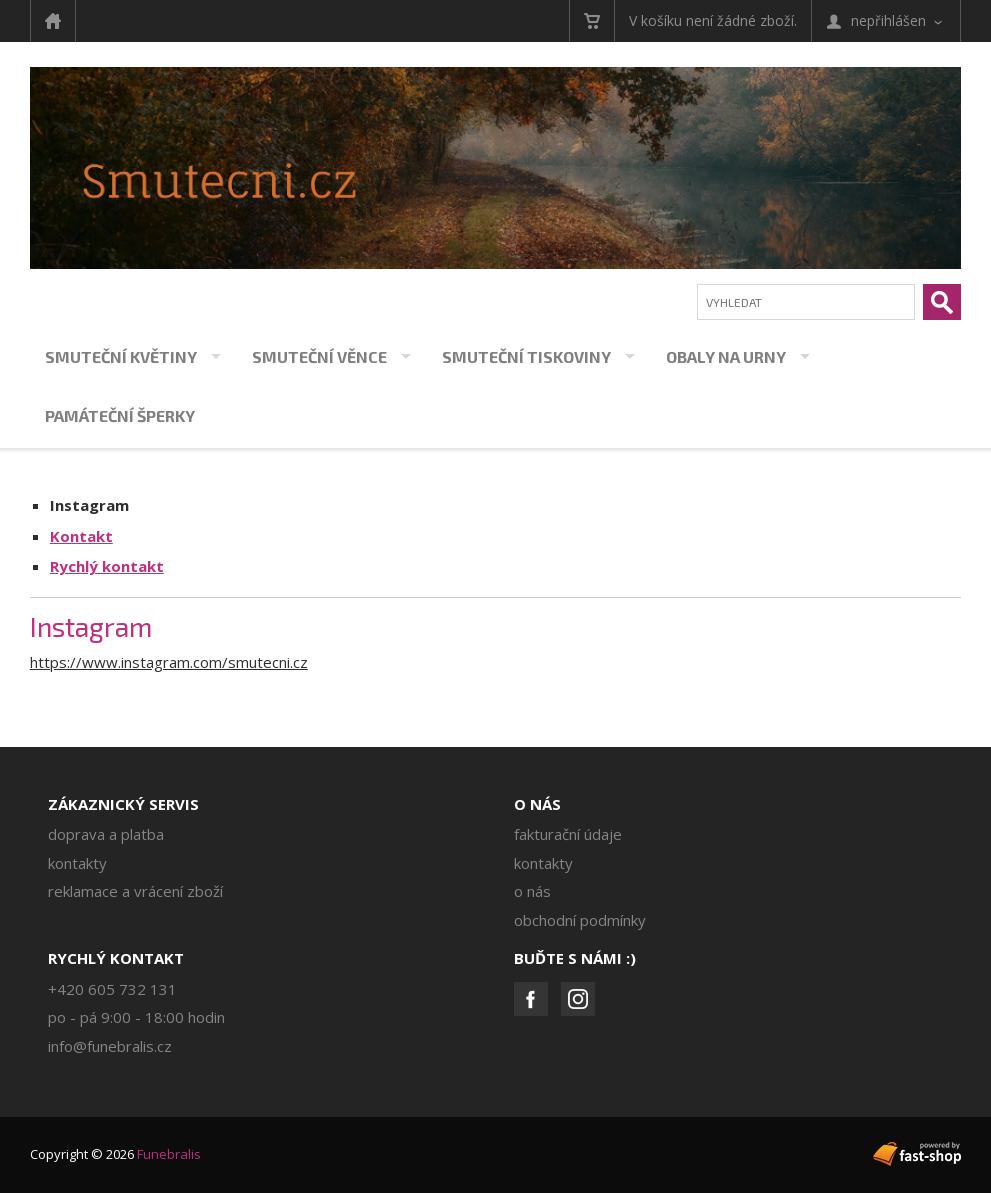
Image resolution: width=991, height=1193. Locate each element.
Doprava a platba (106, 834)
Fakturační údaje (568, 834)
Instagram (89, 505)
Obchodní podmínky (580, 920)
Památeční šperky (120, 415)
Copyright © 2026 (115, 1154)
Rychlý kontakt (107, 566)
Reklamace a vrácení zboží (135, 891)
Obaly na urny (726, 356)
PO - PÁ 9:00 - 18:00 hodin (136, 1017)
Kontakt (81, 536)
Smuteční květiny (121, 356)
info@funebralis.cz (110, 1046)
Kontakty (77, 863)
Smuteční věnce (319, 356)
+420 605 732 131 (112, 989)
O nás (537, 804)
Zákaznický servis (123, 804)
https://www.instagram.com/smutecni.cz (169, 662)
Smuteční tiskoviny (526, 356)
